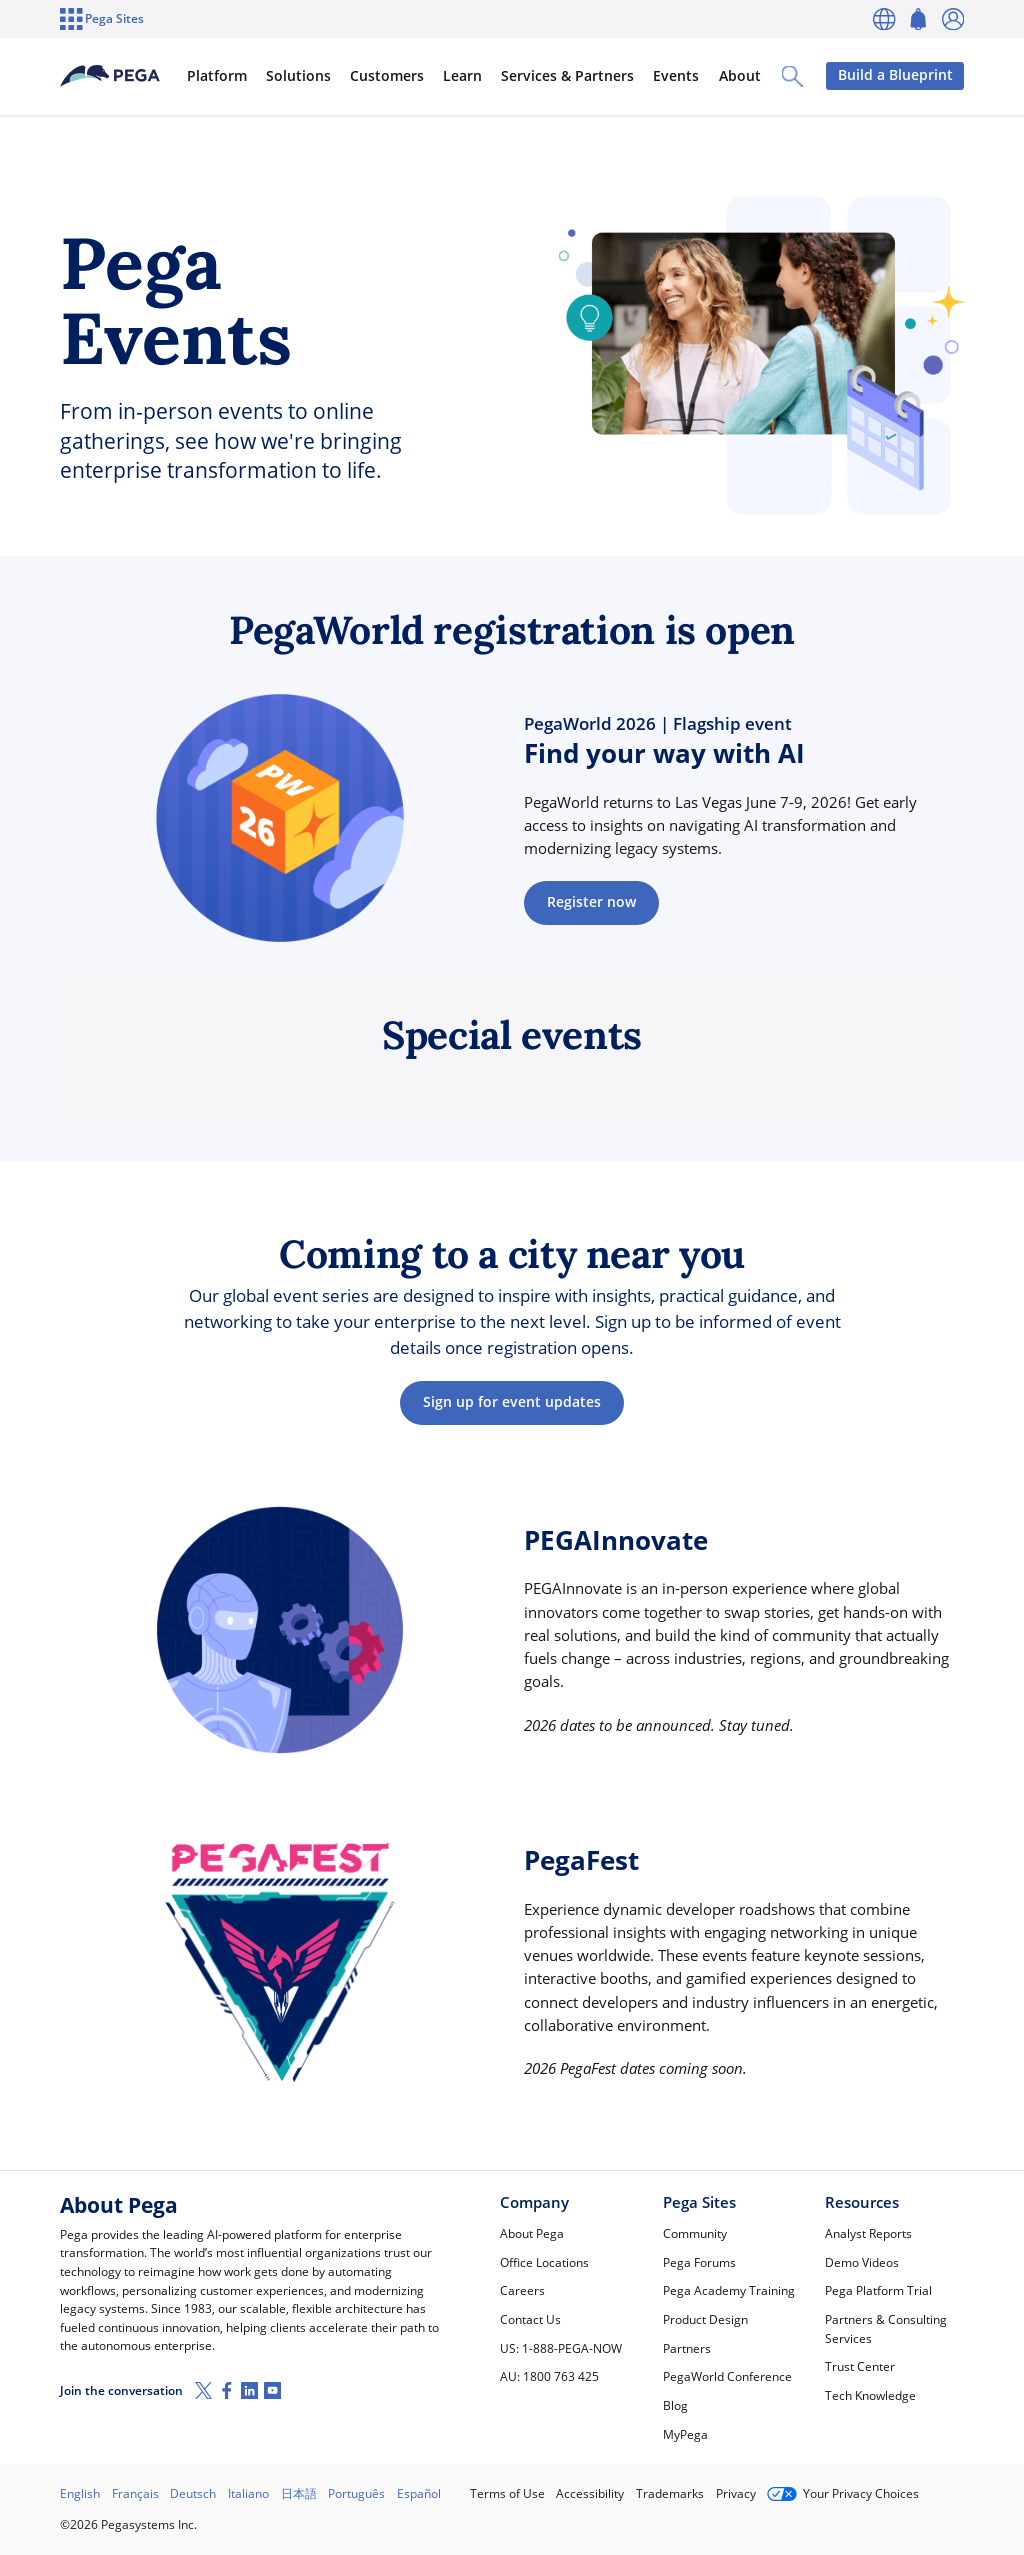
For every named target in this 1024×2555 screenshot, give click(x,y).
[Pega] (128, 76)
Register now (591, 902)
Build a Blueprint (894, 75)
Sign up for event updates (512, 1402)
